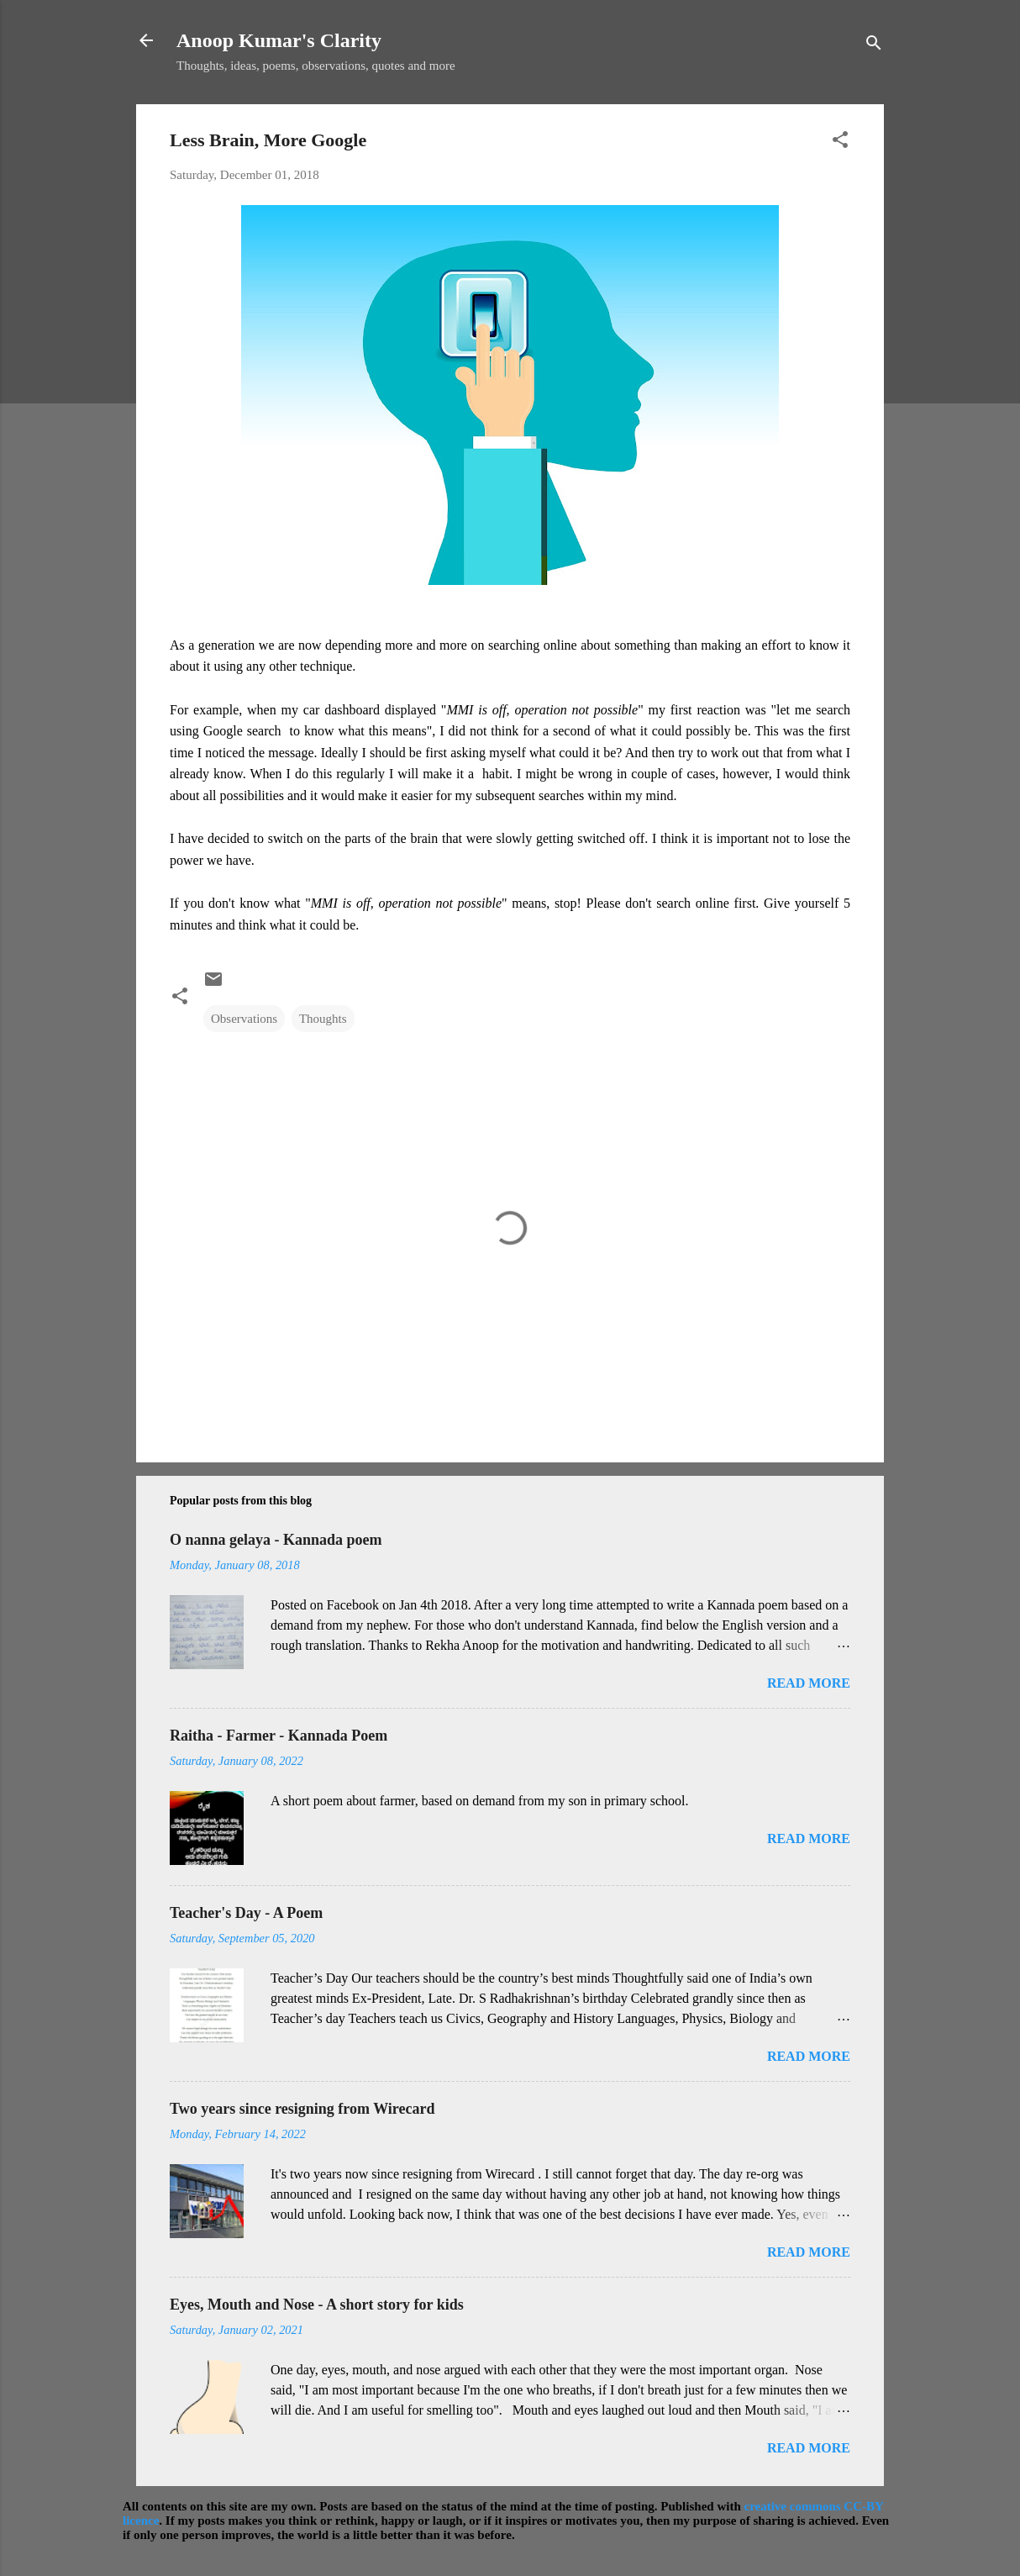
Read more (808, 1683)
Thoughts (323, 1018)
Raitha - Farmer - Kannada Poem (278, 1735)
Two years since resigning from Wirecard (302, 2108)
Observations (244, 1018)
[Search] (874, 45)
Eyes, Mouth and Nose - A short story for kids (317, 2304)
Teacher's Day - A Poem (246, 1912)
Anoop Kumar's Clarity (278, 40)
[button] (840, 142)
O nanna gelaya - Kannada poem (276, 1539)
